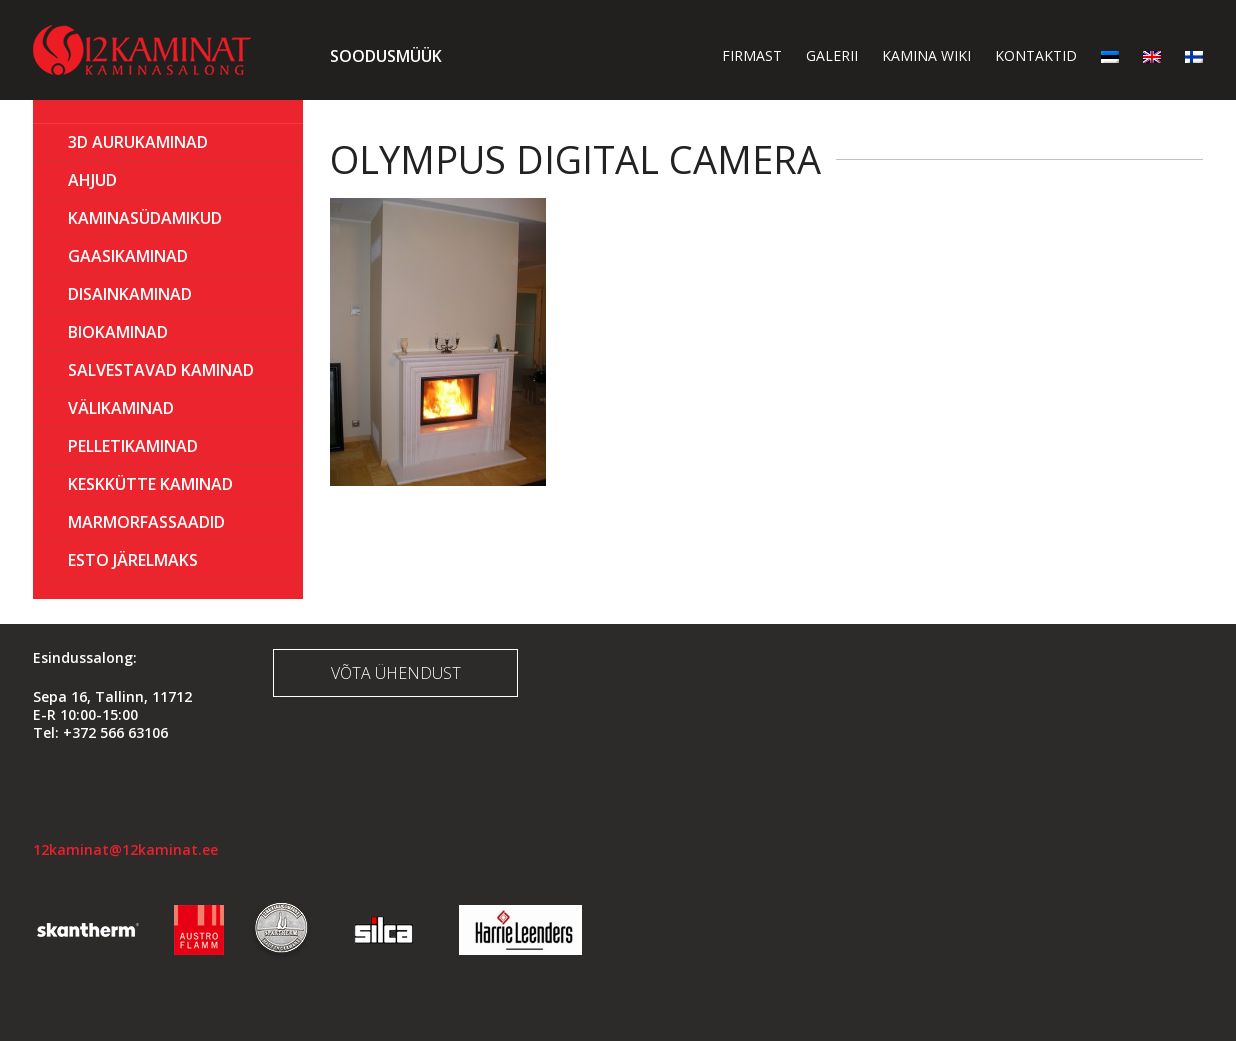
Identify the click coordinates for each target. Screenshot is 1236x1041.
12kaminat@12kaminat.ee (125, 849)
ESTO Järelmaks (133, 560)
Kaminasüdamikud (145, 218)
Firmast (752, 55)
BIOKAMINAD (118, 332)
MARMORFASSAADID (146, 522)
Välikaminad (121, 408)
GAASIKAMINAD (128, 256)
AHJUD (92, 180)
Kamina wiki (926, 55)
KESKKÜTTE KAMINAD (150, 484)
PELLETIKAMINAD (133, 446)
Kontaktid (1036, 55)
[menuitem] (1110, 55)
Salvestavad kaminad (161, 370)
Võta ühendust (396, 673)
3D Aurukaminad (138, 142)
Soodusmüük (386, 56)
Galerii (832, 55)
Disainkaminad (130, 294)
